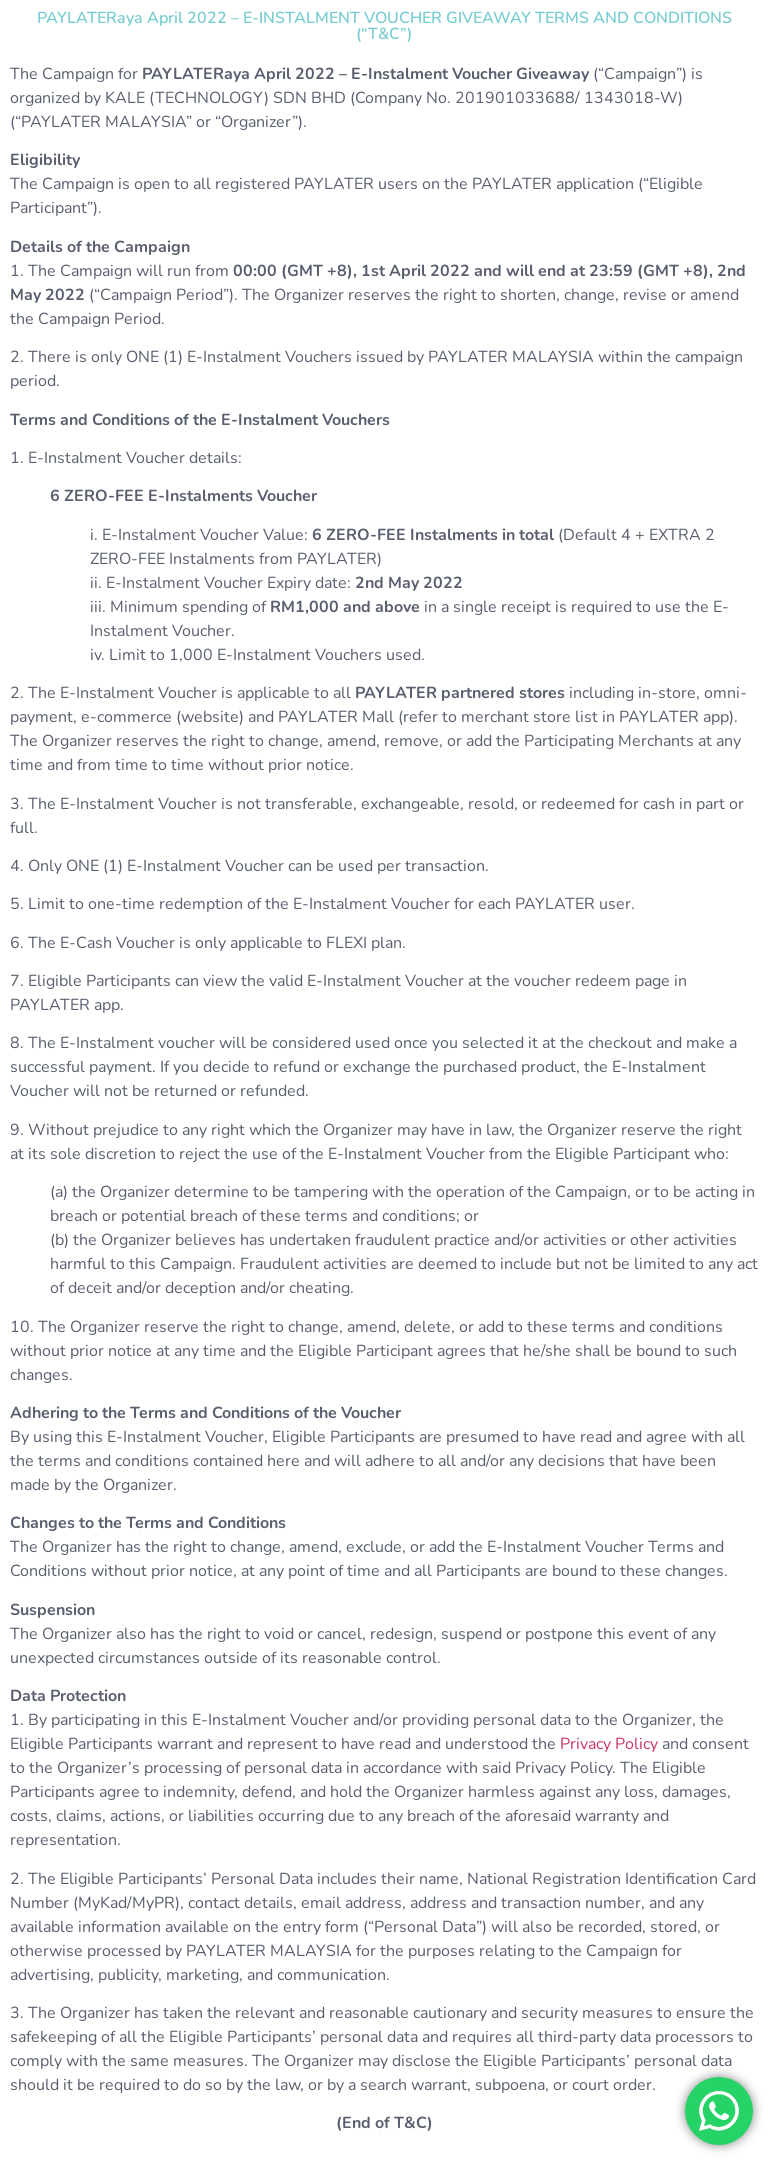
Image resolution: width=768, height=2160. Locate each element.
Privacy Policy (609, 1744)
